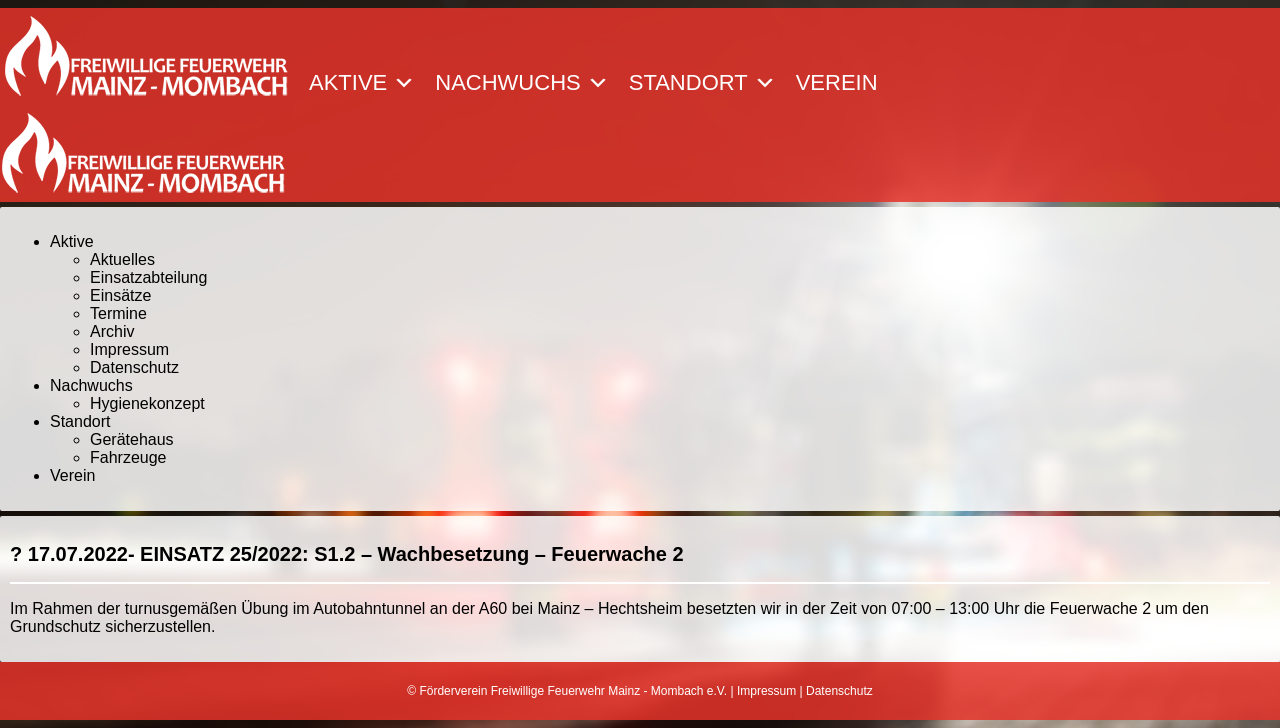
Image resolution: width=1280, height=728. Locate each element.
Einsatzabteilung (148, 277)
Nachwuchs (521, 83)
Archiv (112, 331)
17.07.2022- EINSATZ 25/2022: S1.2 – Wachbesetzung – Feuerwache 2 (356, 554)
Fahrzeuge (128, 457)
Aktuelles (122, 259)
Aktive (362, 83)
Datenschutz (134, 367)
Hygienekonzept (147, 403)
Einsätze (120, 295)
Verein (837, 83)
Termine (118, 313)
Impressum (129, 349)
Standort (702, 83)
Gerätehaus (132, 439)
